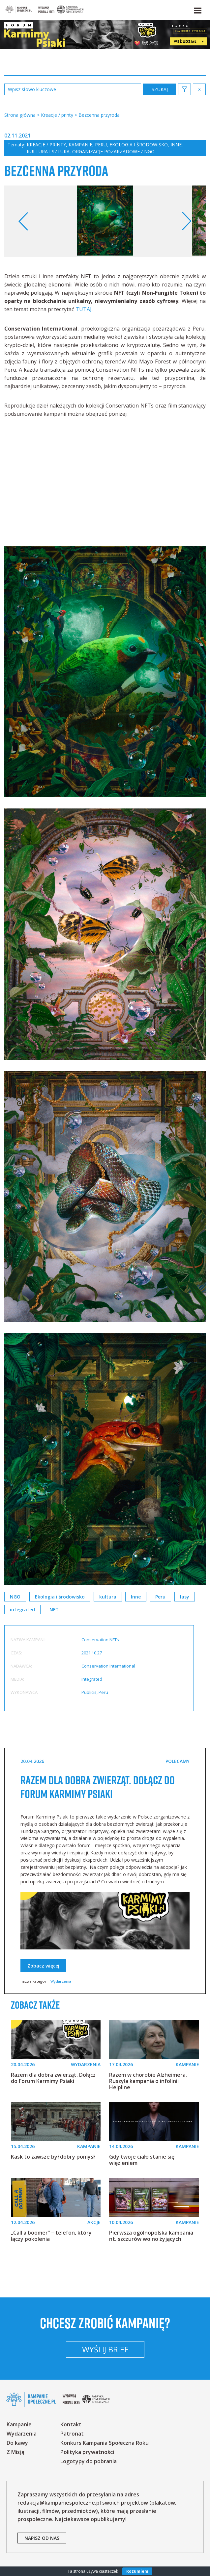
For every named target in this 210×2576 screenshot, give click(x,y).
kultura (107, 1597)
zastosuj (159, 89)
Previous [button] (23, 221)
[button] (197, 9)
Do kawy (17, 2442)
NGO (15, 1597)
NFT (54, 1609)
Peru (101, 144)
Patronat (72, 2433)
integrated (22, 1609)
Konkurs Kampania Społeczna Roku (104, 2442)
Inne (176, 144)
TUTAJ (83, 309)
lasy (184, 1597)
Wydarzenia (60, 1981)
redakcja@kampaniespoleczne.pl (59, 2502)
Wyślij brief (105, 2349)
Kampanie (80, 144)
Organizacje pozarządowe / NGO (113, 151)
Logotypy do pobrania (88, 2461)
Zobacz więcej (43, 1966)
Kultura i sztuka (48, 151)
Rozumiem (137, 2571)
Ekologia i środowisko (138, 144)
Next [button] (186, 221)
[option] (105, 221)
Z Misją (15, 2452)
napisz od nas (41, 2538)
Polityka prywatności (87, 2452)
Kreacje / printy (46, 144)
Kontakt (70, 2424)
